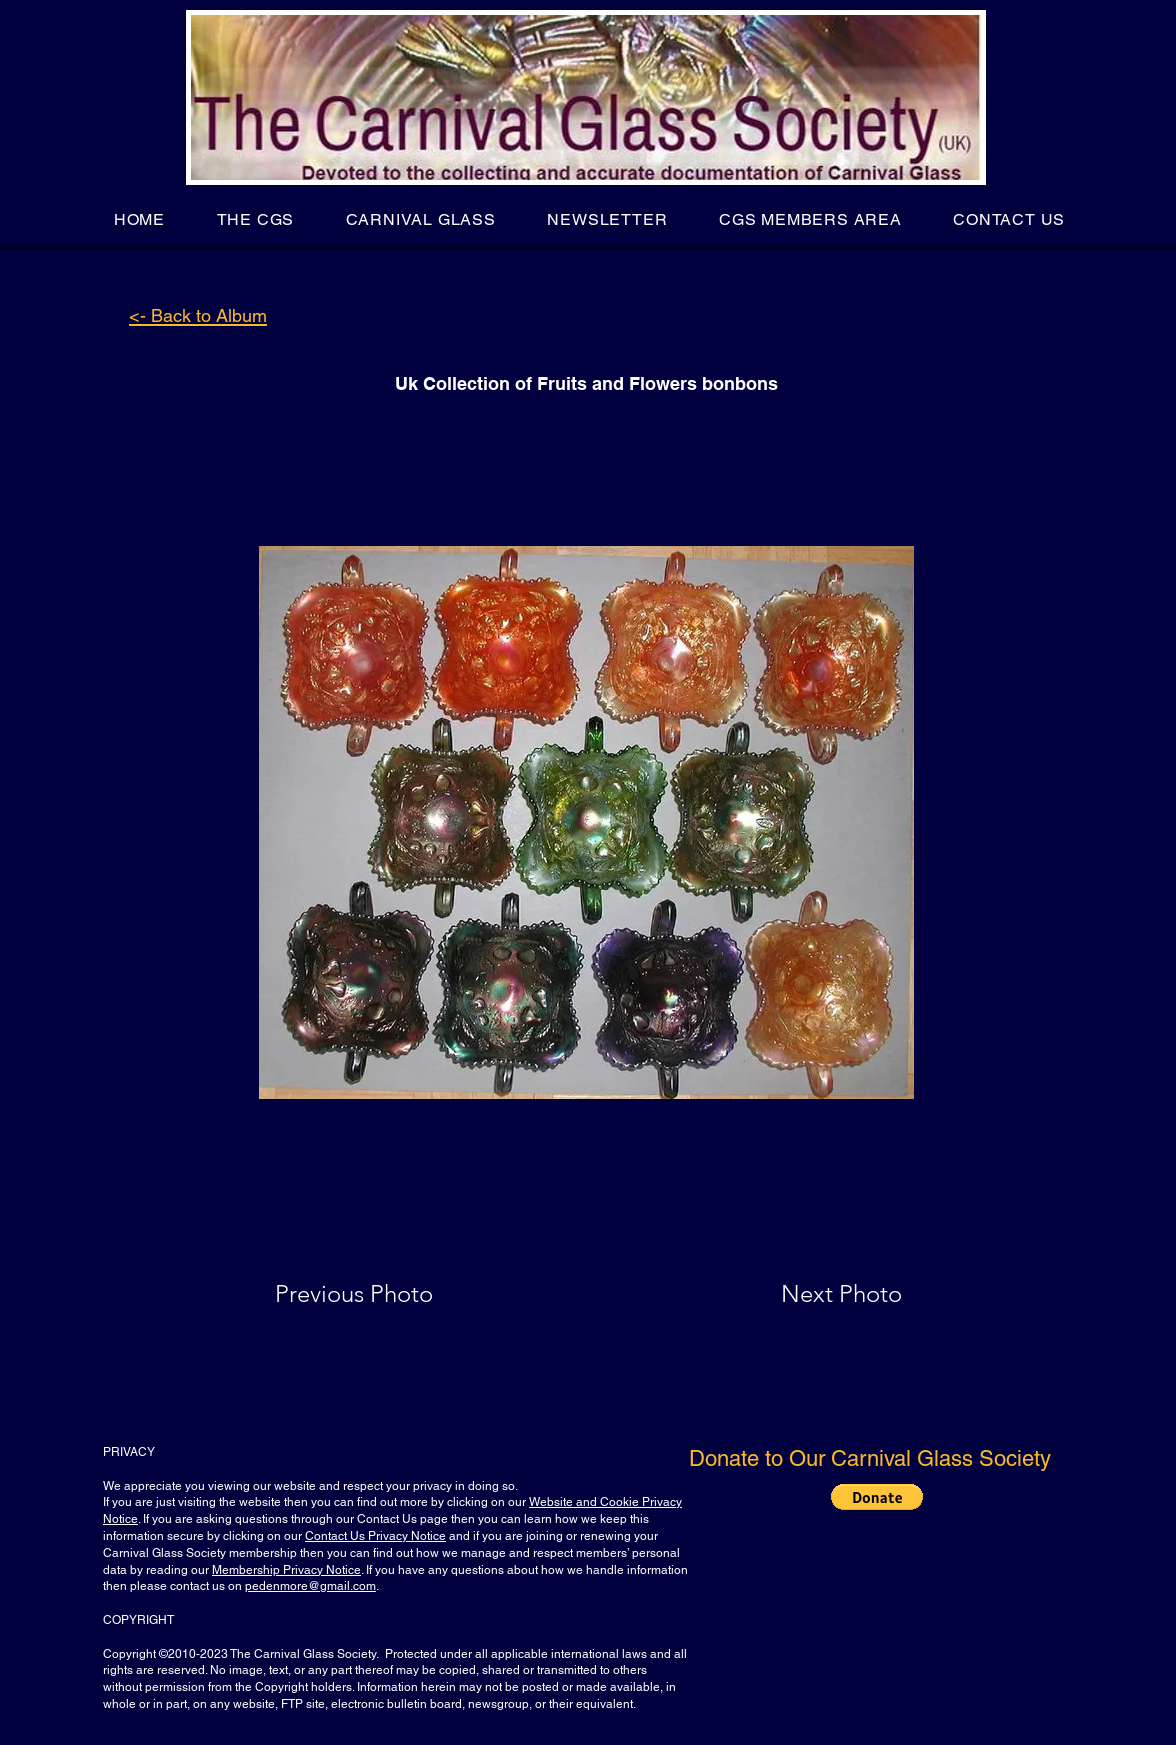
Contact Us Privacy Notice (375, 1536)
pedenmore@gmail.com (310, 1586)
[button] (255, 219)
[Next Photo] (802, 1294)
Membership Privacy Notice (286, 1570)
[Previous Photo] (382, 1294)
